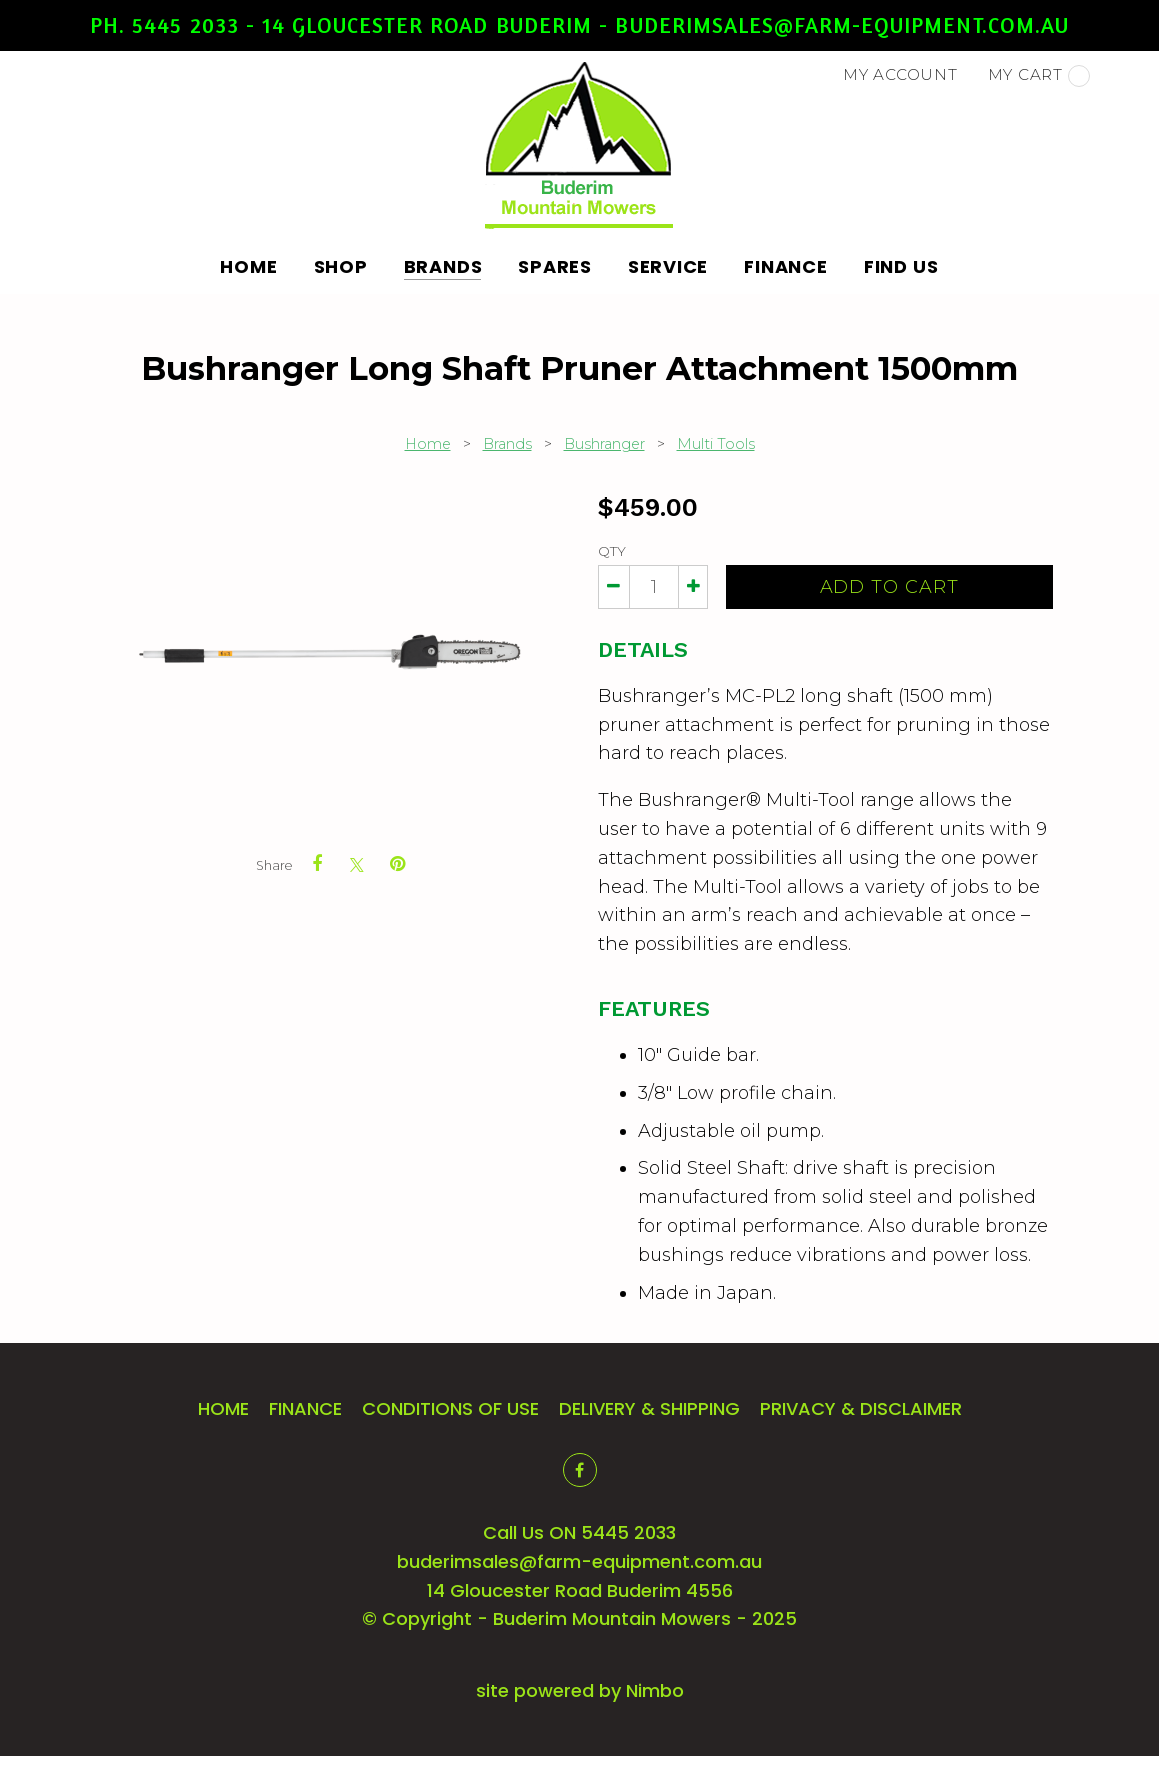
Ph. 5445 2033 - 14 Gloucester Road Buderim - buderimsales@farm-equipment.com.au (579, 25)
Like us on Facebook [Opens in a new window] (580, 1470)
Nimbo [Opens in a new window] (655, 1690)
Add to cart (889, 587)
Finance (785, 266)
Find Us (901, 266)
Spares (555, 266)
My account (900, 74)
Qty (612, 551)
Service (668, 266)
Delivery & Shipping (649, 1408)
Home (249, 266)
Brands (443, 266)
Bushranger (604, 444)
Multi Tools (716, 444)
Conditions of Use (450, 1408)
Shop (341, 266)
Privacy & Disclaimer (861, 1408)
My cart (1039, 76)
